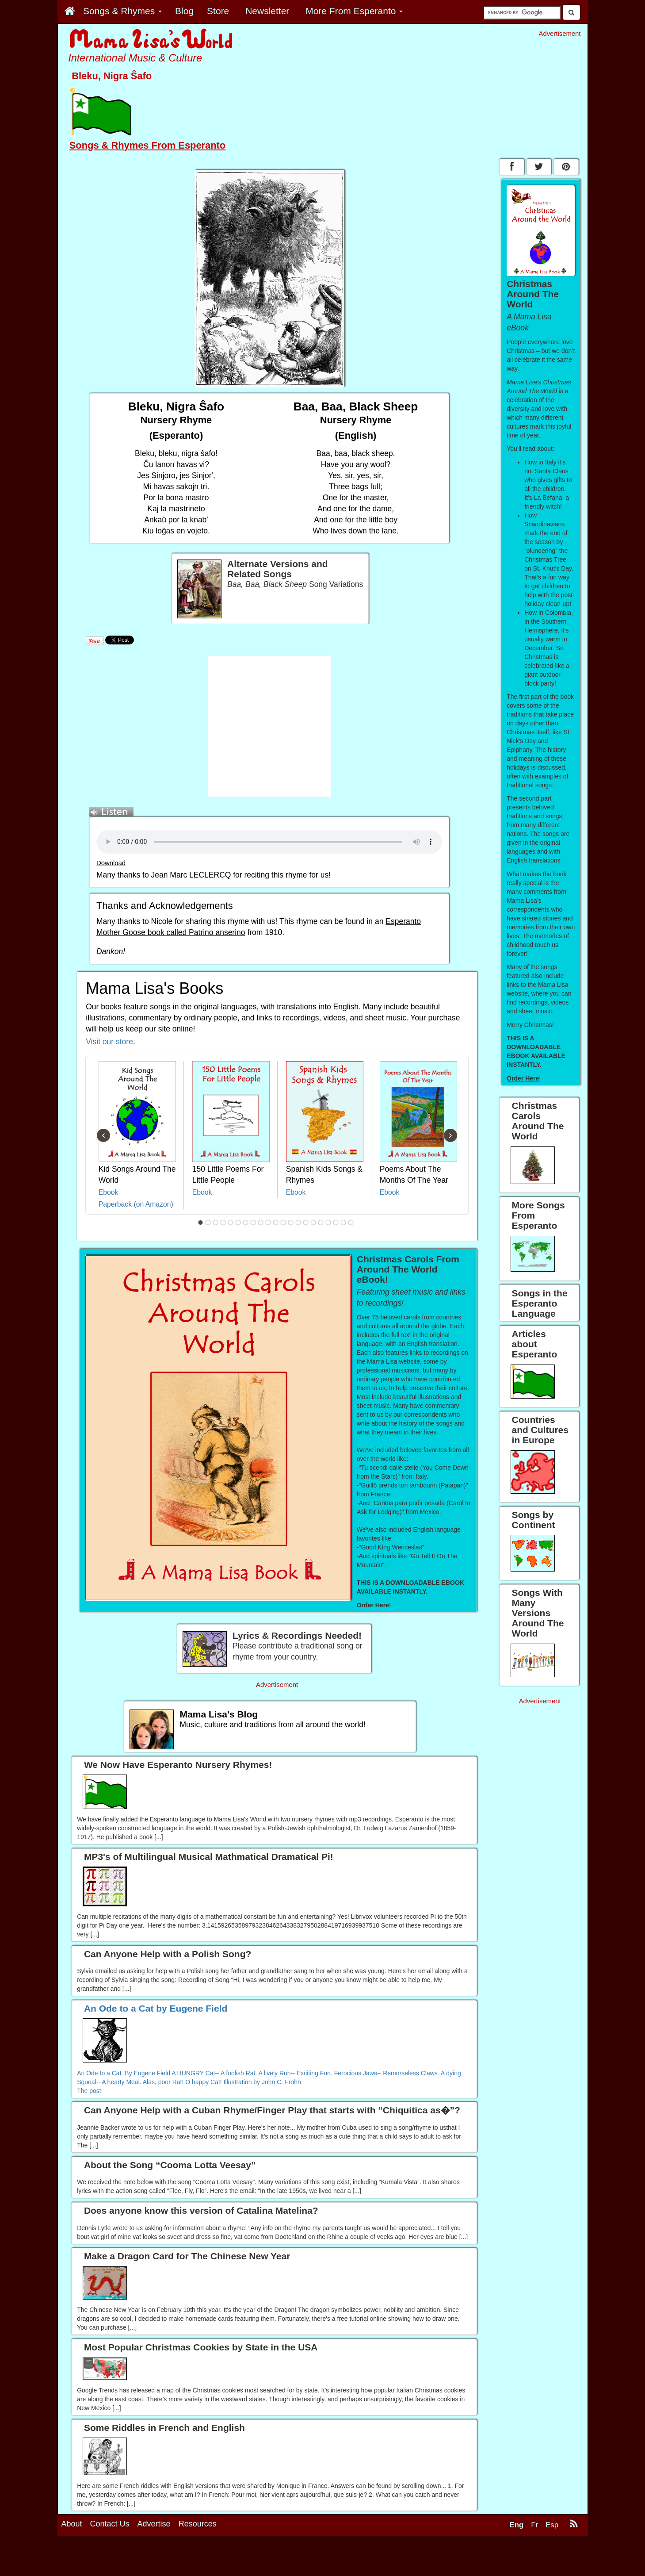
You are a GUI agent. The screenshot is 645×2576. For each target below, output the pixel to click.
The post (89, 2090)
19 (335, 1222)
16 (313, 1222)
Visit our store (109, 1041)
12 (283, 1222)
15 (305, 1222)
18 (328, 1222)
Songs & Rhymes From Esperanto (147, 145)
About (71, 2523)
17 (320, 1222)
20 (343, 1222)
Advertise (154, 2523)
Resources (198, 2523)
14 (298, 1222)
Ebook (108, 1192)
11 (275, 1222)
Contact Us (110, 2523)
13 (290, 1222)
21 (350, 1222)
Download (111, 862)
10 (268, 1222)
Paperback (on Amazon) (136, 1204)
